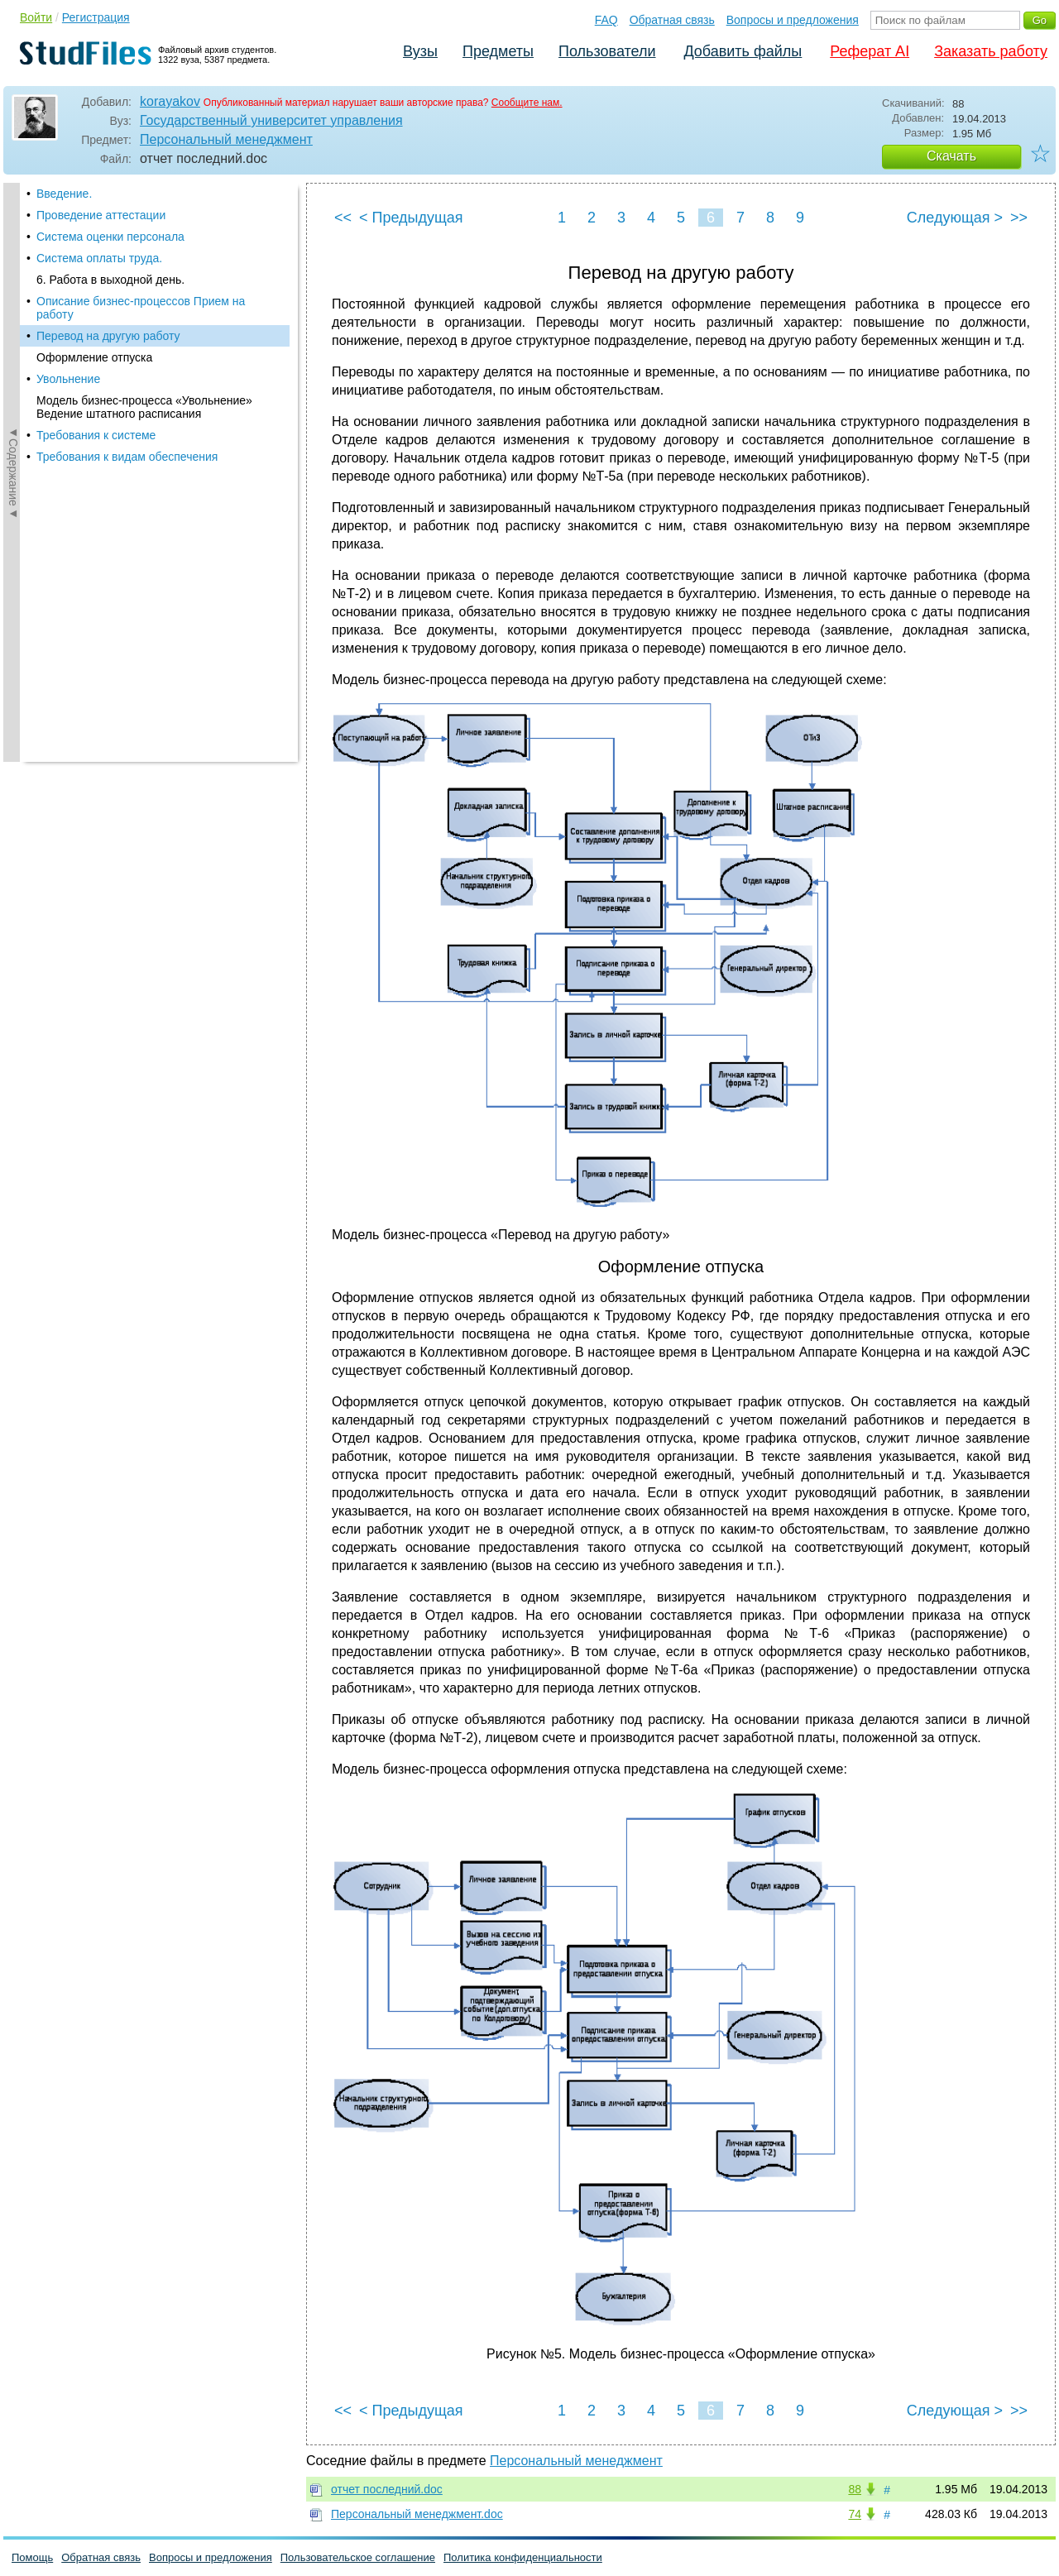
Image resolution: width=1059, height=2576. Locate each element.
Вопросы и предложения (792, 19)
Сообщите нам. (527, 103)
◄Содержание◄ (13, 472)
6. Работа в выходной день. (110, 279)
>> (1019, 217)
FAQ (606, 19)
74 (854, 2514)
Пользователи (606, 51)
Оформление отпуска (94, 357)
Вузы (420, 51)
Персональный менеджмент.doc (417, 2514)
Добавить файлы (742, 51)
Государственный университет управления (271, 120)
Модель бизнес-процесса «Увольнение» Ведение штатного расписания (144, 407)
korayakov (170, 101)
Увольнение (68, 378)
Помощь (32, 2557)
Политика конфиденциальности (522, 2557)
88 (854, 2489)
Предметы (498, 51)
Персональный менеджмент (226, 139)
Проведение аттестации (100, 215)
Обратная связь (672, 19)
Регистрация (96, 17)
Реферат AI (869, 51)
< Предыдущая (411, 217)
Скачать (951, 156)
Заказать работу (990, 51)
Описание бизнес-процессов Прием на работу (140, 307)
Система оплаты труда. (99, 258)
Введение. (64, 193)
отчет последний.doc (387, 2489)
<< (343, 217)
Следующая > (955, 217)
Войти (36, 17)
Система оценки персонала (110, 236)
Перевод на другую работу (108, 335)
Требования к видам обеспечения (127, 456)
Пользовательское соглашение (357, 2557)
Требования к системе (96, 435)
